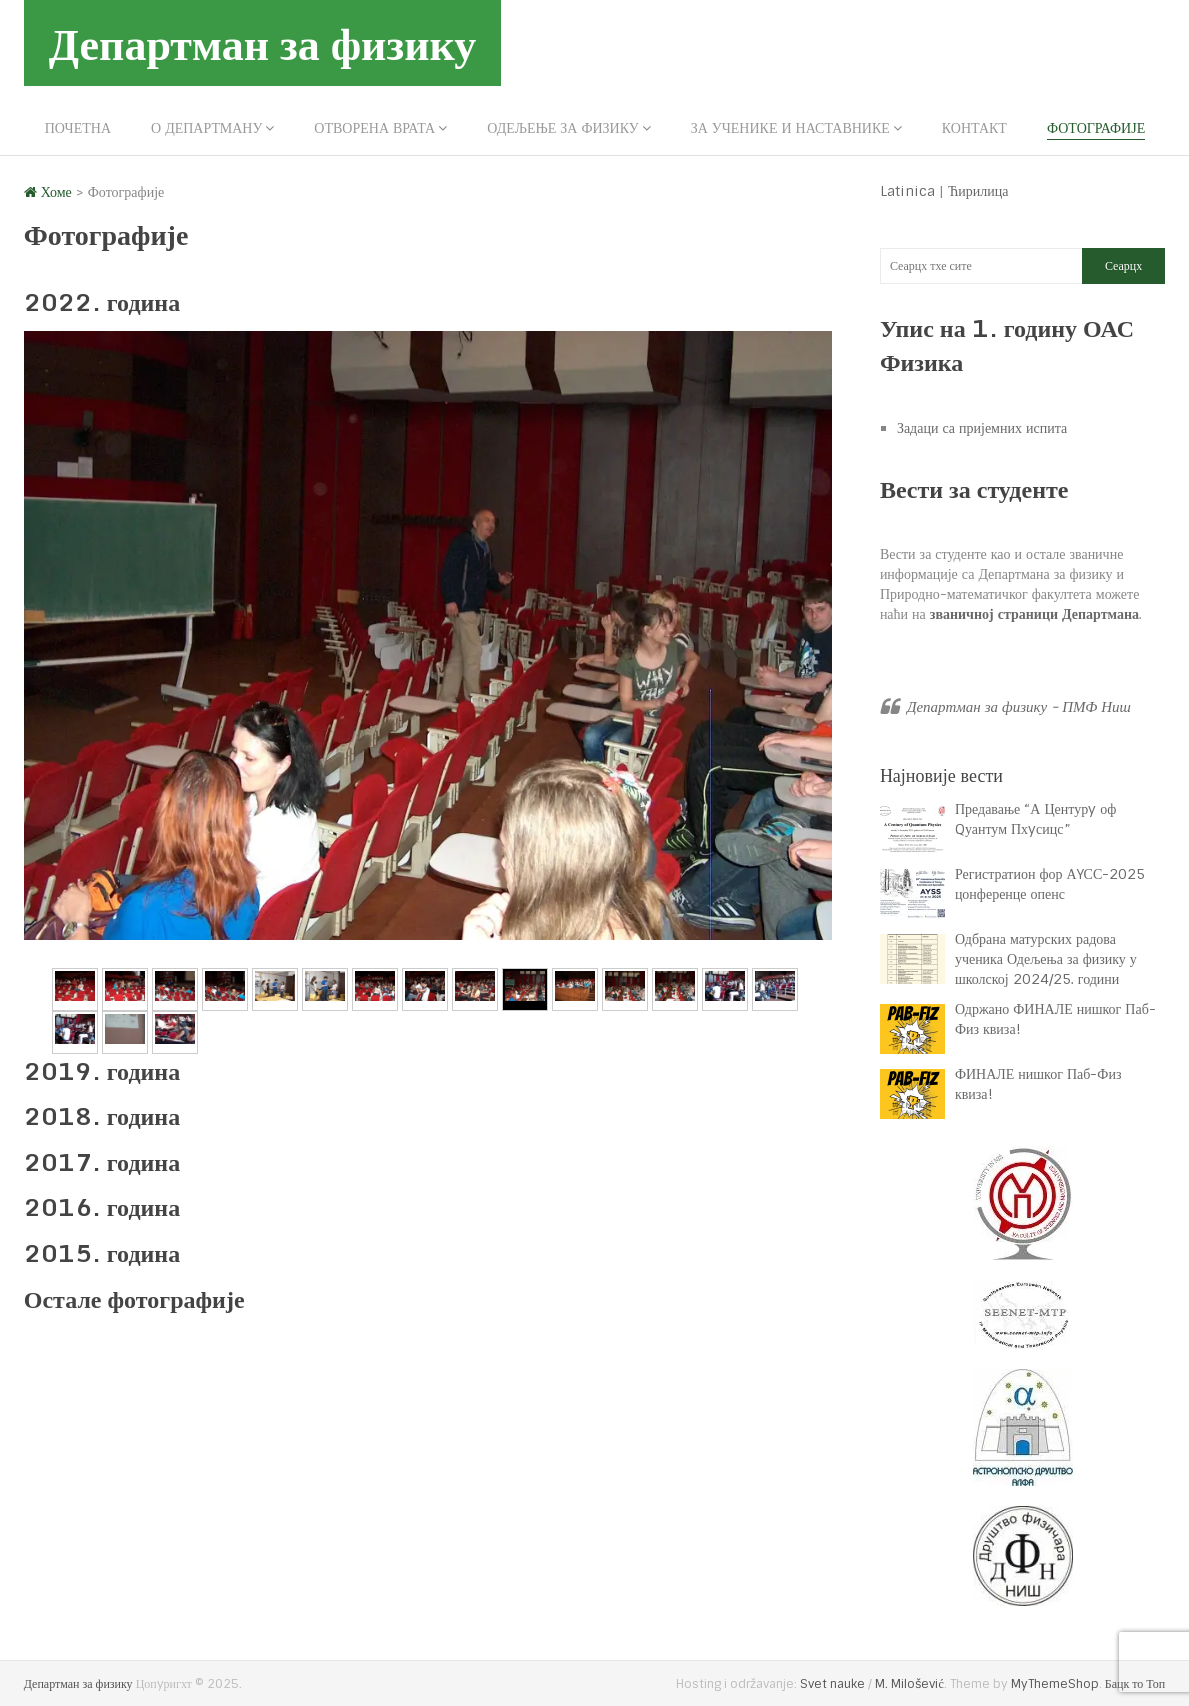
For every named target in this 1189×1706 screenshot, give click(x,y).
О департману (206, 128)
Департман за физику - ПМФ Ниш (1019, 707)
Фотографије (1096, 128)
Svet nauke (832, 1684)
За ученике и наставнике (790, 128)
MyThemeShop (1055, 1684)
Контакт (974, 128)
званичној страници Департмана (1034, 614)
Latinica (907, 191)
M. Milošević (909, 1684)
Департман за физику (262, 43)
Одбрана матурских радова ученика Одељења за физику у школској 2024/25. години (1046, 959)
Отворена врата (374, 128)
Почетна (78, 128)
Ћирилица (978, 191)
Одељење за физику (562, 128)
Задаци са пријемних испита (982, 428)
